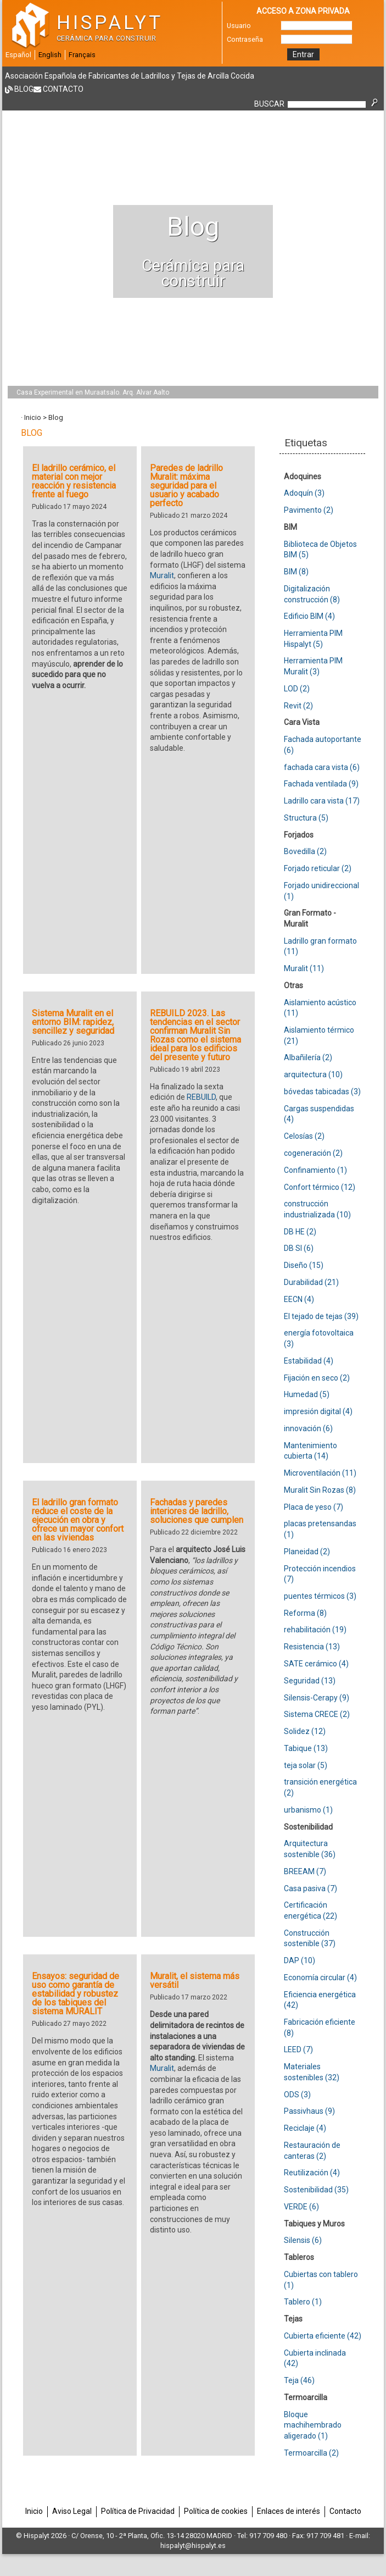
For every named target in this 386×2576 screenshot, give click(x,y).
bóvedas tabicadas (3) (322, 1091)
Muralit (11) (304, 968)
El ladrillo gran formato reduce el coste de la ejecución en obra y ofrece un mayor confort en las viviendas (78, 1520)
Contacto (63, 89)
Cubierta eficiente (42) (322, 2335)
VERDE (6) (301, 2206)
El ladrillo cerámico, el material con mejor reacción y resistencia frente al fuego (74, 481)
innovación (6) (308, 1428)
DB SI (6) (299, 1248)
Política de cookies (216, 2511)
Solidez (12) (305, 1731)
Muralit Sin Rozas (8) (320, 1490)
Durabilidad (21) (311, 1282)
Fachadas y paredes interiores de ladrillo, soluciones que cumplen (196, 1511)
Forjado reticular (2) (317, 868)
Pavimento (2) (308, 510)
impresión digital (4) (318, 1411)
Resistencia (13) (312, 1646)
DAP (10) (299, 1960)
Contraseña (245, 39)
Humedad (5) (306, 1394)
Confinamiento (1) (315, 1170)
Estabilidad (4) (308, 1360)
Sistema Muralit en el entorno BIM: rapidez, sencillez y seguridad (73, 1022)
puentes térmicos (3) (320, 1596)
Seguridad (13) (309, 1680)
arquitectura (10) (313, 1074)
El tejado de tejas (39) (321, 1316)
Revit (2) (298, 705)
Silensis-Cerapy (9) (316, 1697)
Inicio (32, 417)
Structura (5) (306, 817)
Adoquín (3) (304, 493)
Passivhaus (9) (309, 2111)
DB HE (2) (300, 1231)
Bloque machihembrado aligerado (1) (313, 2425)
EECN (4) (299, 1299)
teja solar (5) (305, 1765)
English (49, 55)
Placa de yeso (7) (313, 1507)
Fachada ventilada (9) (321, 783)
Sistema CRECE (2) (317, 1714)
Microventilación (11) (320, 1473)
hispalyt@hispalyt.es (193, 2545)
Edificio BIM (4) (309, 616)
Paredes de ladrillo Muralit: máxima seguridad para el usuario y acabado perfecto (186, 485)
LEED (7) (298, 2049)
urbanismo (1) (308, 1809)
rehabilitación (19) (315, 1629)
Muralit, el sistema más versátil (194, 1980)
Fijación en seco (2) (317, 1377)
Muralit (162, 575)
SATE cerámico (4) (316, 1663)
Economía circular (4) (320, 1977)
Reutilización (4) (312, 2172)
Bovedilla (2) (305, 851)
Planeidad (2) (307, 1551)
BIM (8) (296, 571)
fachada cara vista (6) (322, 767)
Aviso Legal (72, 2511)
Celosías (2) (304, 1136)
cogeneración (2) (313, 1153)
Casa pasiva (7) (310, 1888)
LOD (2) (297, 688)
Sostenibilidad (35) (316, 2189)
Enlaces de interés (288, 2511)
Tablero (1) (303, 2301)
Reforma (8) (305, 1613)
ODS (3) (297, 2094)
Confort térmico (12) (319, 1187)
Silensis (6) (303, 2240)
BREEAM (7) (305, 1871)
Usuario (239, 25)
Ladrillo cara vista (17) (322, 800)
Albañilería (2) (308, 1057)
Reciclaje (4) (305, 2128)
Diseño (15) (303, 1265)
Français (82, 55)
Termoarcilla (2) (311, 2452)
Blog (23, 89)
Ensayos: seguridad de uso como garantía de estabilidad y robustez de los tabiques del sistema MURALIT (75, 1994)
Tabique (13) (306, 1748)
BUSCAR (269, 103)
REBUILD (201, 1097)
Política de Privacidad (138, 2511)
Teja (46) (299, 2380)
